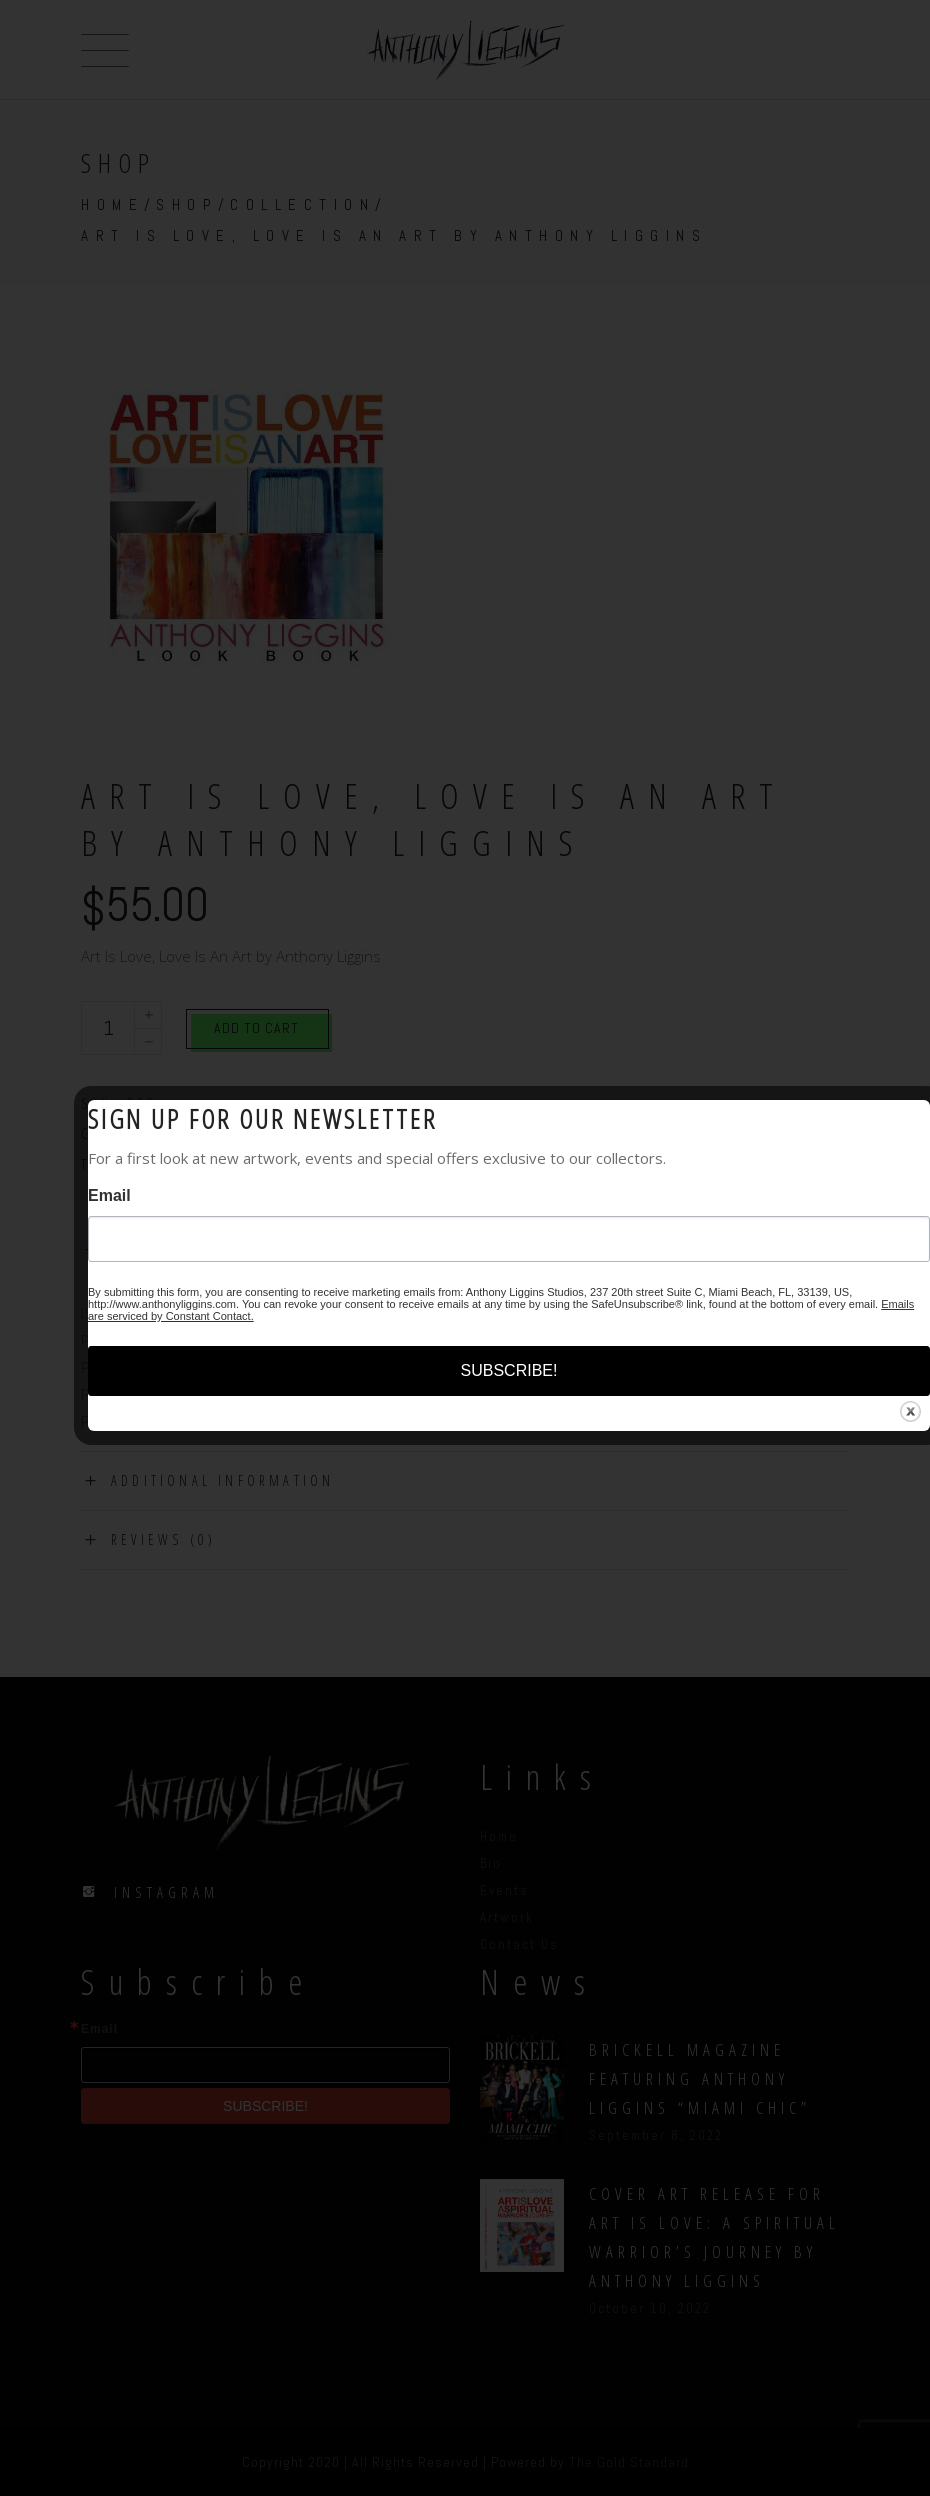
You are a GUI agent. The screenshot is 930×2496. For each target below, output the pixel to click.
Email (109, 1196)
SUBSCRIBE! (509, 1370)
